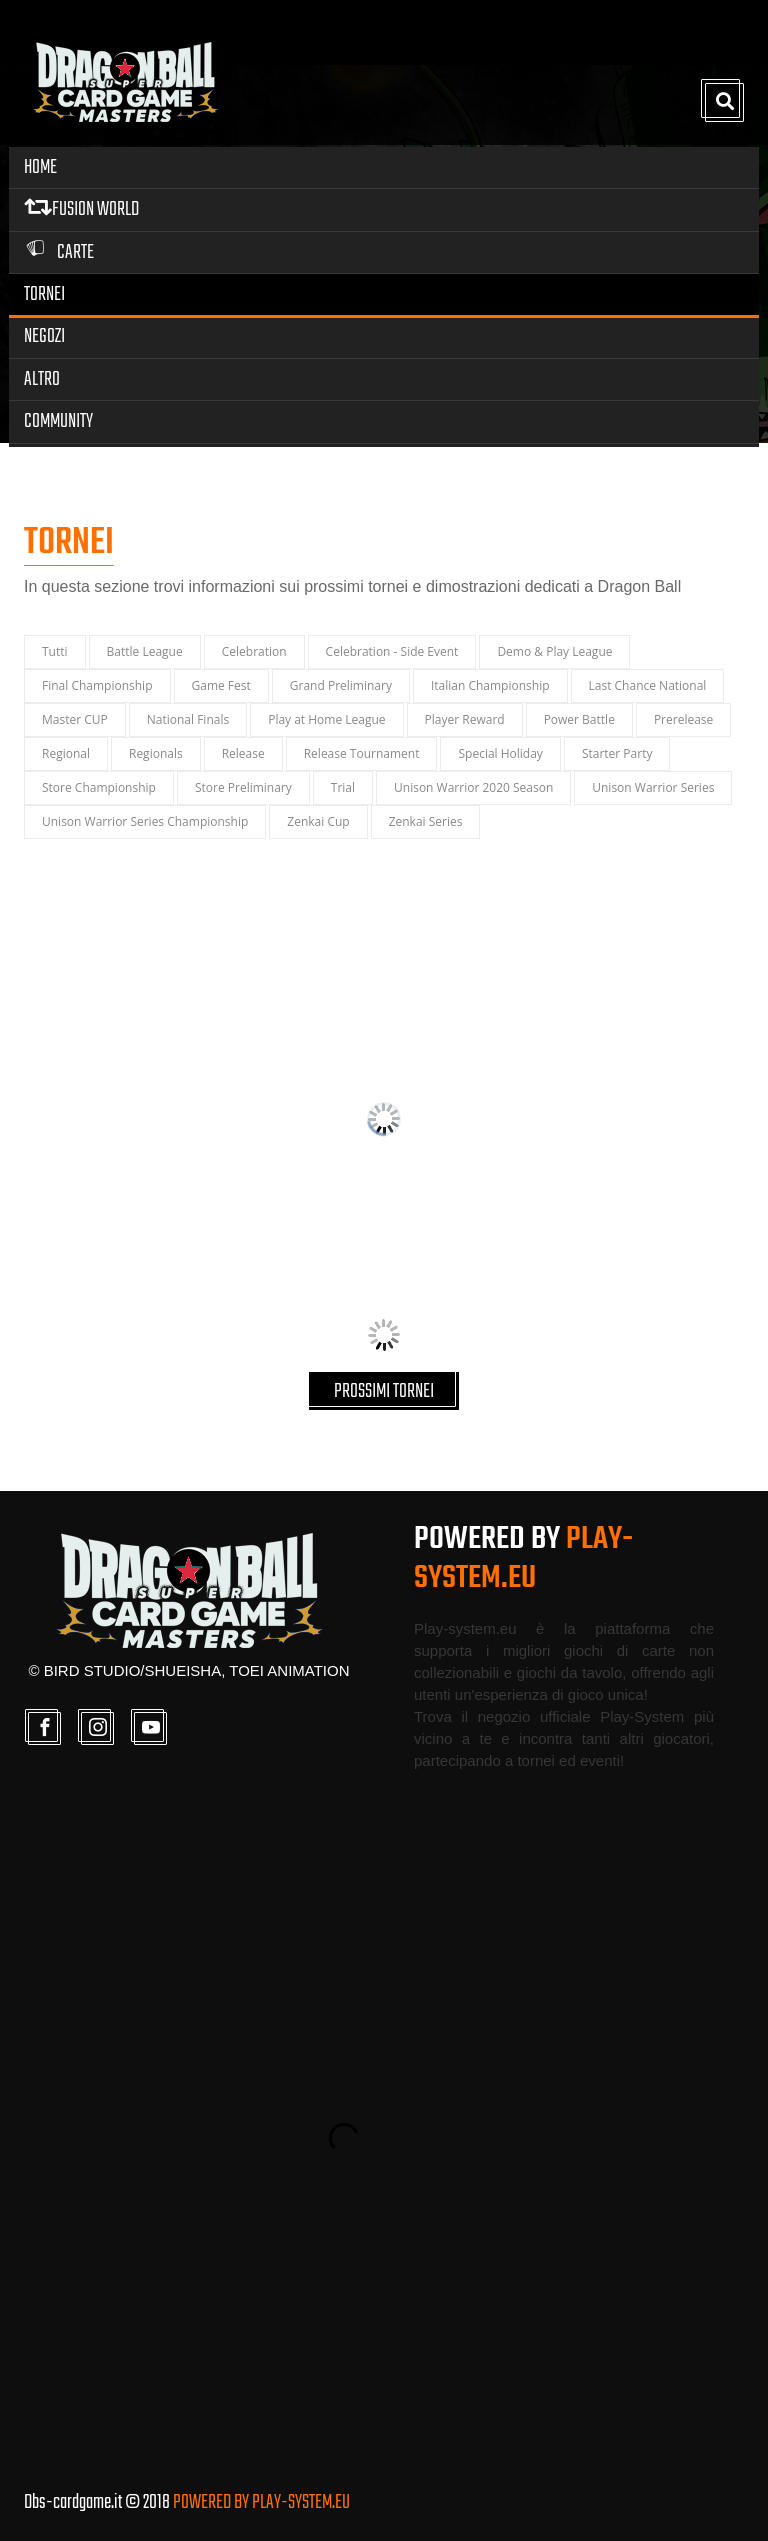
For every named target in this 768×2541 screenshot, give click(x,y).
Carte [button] (59, 252)
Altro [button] (42, 379)
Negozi (44, 336)
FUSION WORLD (81, 209)
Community (58, 421)
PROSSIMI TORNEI (384, 1391)
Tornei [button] (44, 294)
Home (40, 167)
